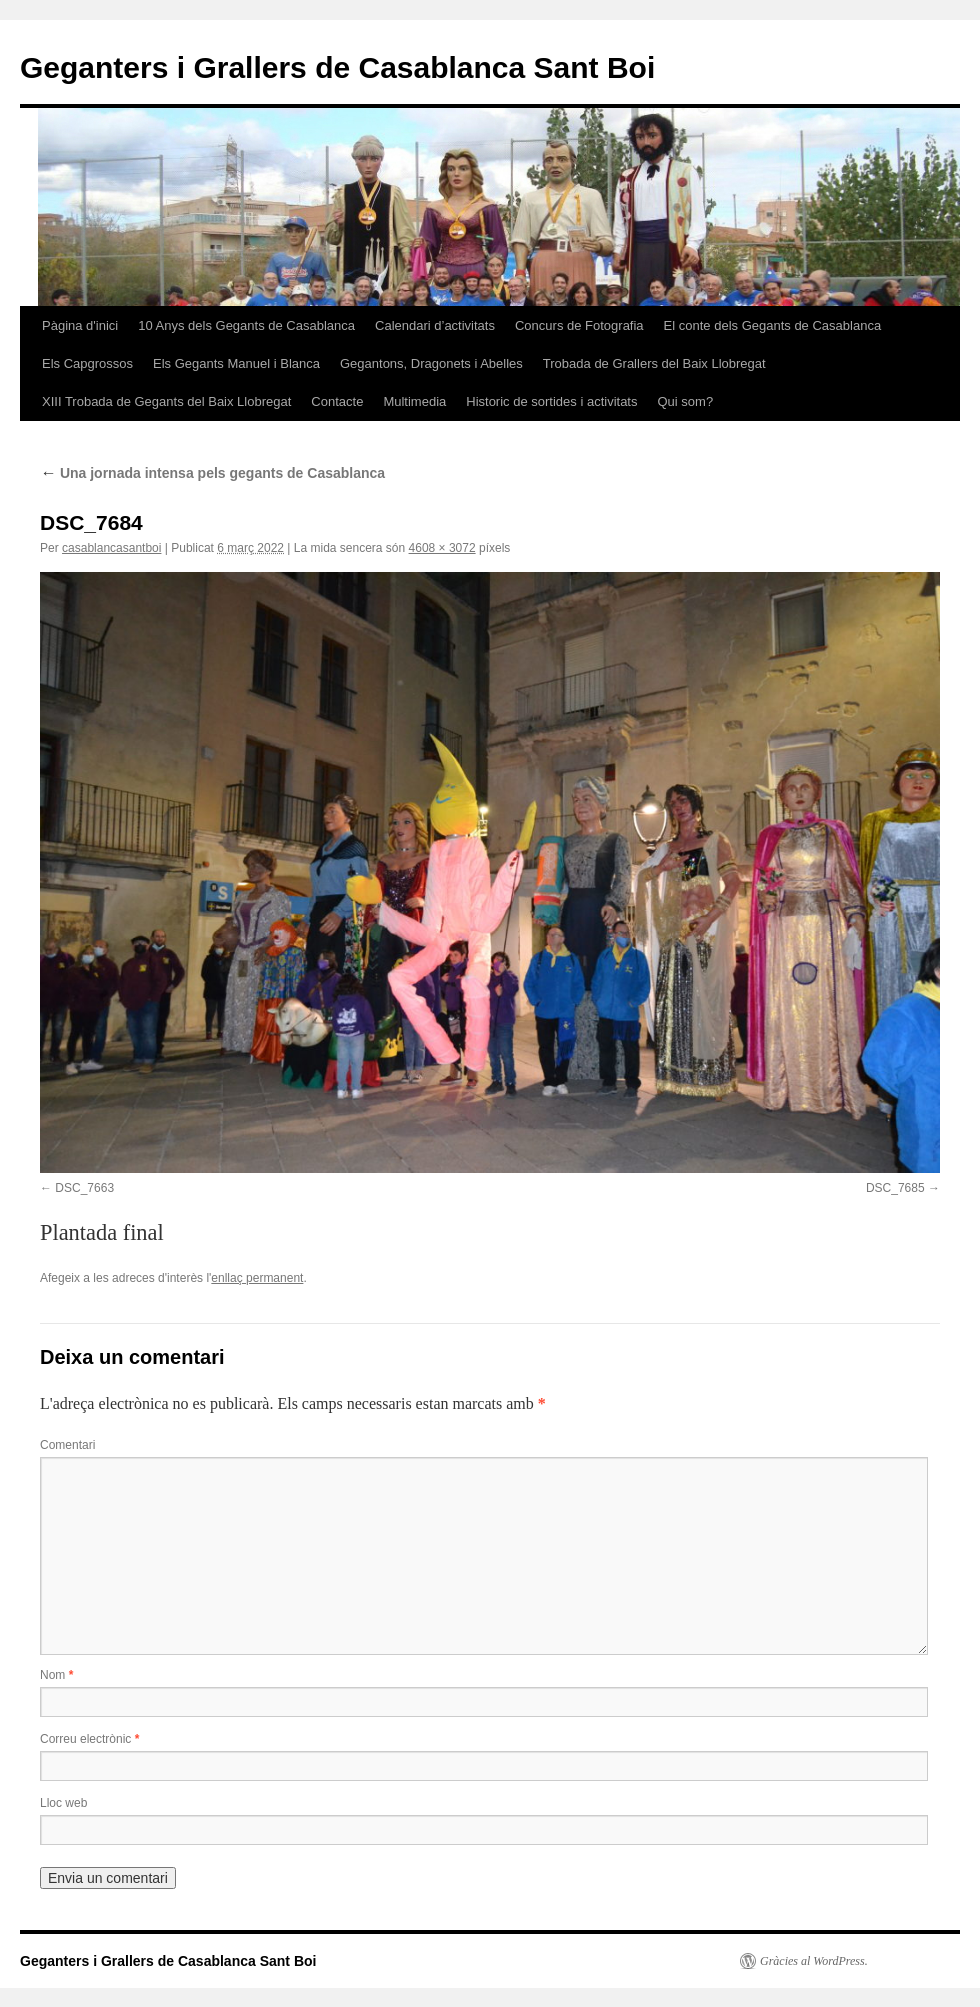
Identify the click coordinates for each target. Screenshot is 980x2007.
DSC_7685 (895, 1188)
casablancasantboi (111, 548)
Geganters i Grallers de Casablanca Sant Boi (337, 67)
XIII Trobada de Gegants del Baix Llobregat (166, 401)
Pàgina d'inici (80, 325)
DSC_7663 (84, 1188)
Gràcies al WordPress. (814, 1961)
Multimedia (414, 401)
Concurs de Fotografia (579, 325)
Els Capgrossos (87, 363)
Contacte (337, 401)
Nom (56, 1675)
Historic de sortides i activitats (551, 401)
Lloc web (63, 1803)
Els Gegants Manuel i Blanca (236, 363)
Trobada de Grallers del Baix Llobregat (654, 363)
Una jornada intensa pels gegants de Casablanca (212, 473)
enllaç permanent (257, 1278)
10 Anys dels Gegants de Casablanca (246, 325)
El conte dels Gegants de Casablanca (773, 325)
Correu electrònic (89, 1739)
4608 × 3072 (442, 548)
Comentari (67, 1445)
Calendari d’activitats (435, 325)
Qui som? (685, 401)
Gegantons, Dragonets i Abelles (431, 363)
